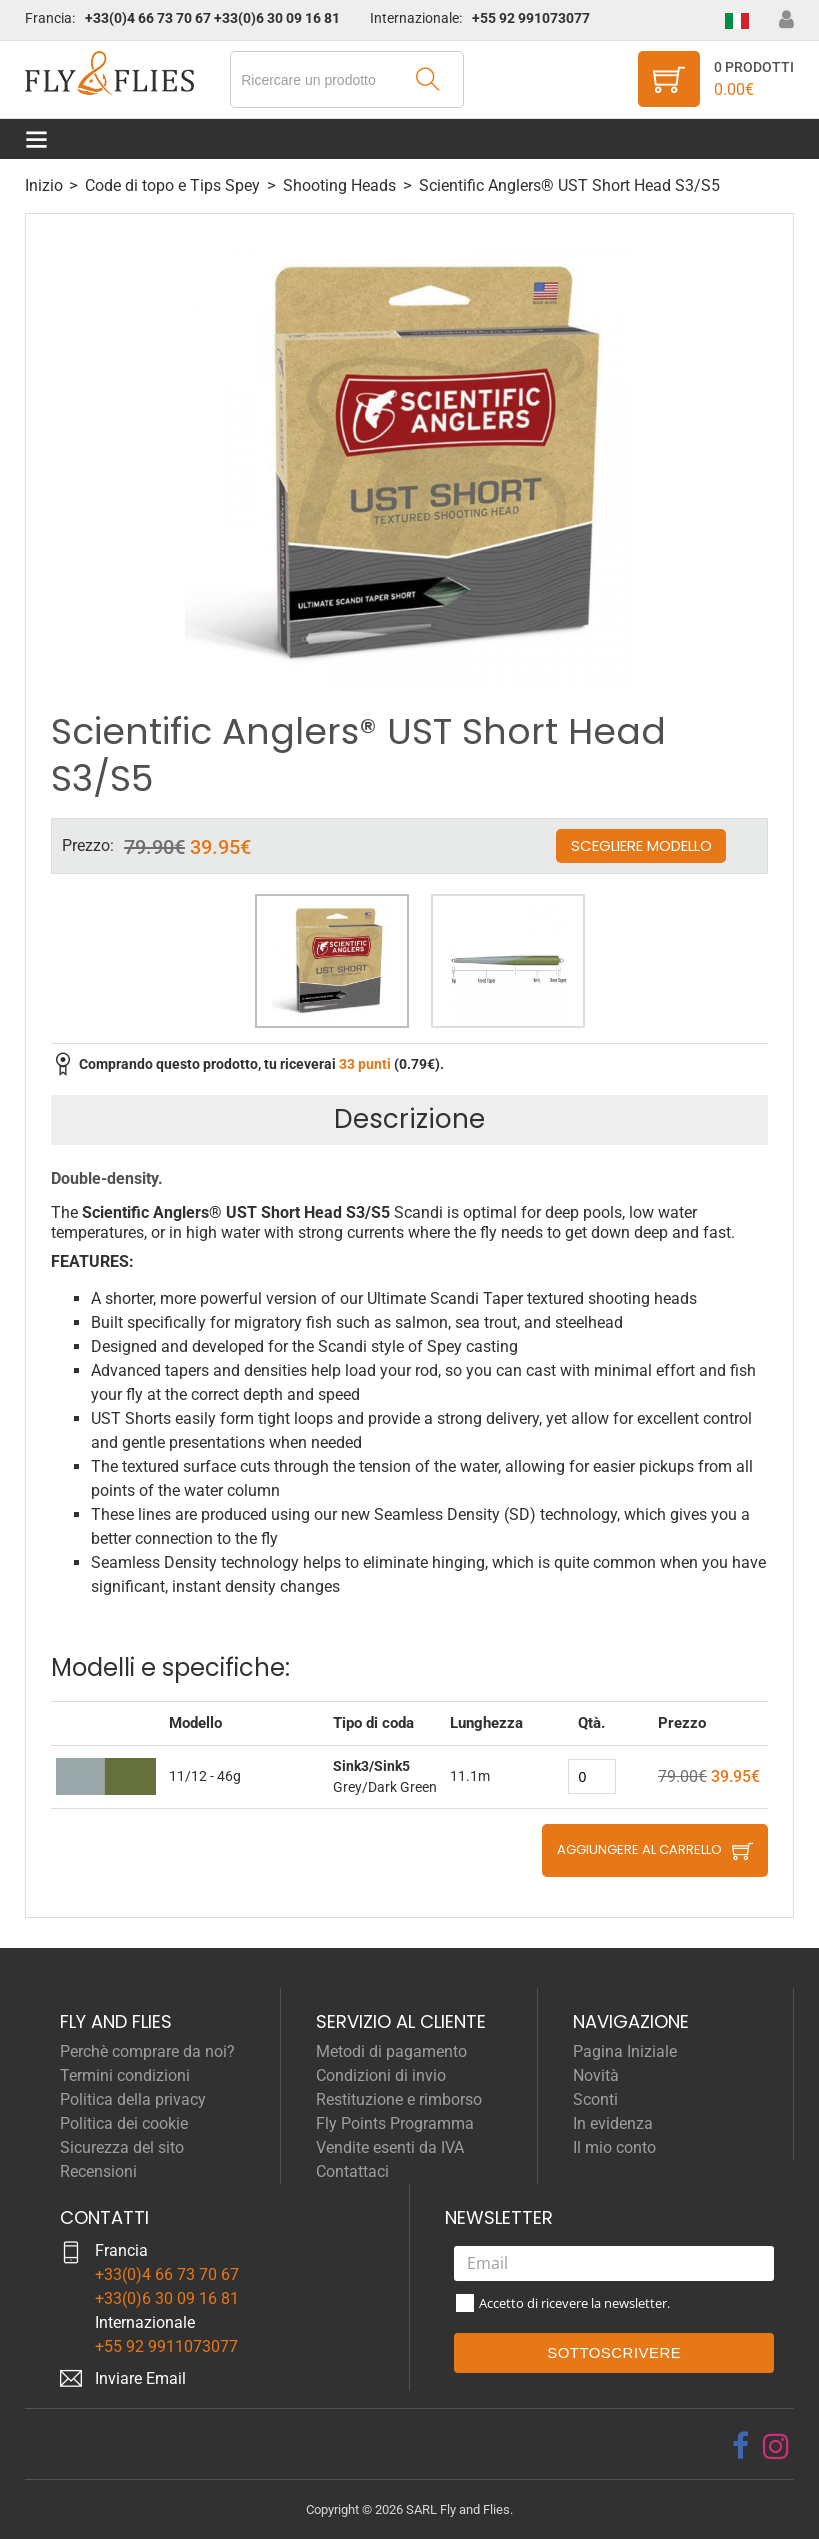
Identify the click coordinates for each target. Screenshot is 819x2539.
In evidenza (613, 2123)
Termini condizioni (125, 2075)
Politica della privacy (133, 2099)
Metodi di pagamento (391, 2051)
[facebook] (740, 2446)
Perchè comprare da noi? (147, 2051)
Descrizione (409, 1119)
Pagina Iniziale (625, 2051)
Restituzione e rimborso (399, 2099)
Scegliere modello (641, 845)
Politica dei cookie (124, 2123)
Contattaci (352, 2171)
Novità (596, 2075)
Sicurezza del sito (122, 2147)
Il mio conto (614, 2147)
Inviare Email (140, 2378)
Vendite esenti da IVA (390, 2147)
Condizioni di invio (381, 2075)
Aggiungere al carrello (639, 1849)
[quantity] (592, 1776)
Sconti (595, 2099)
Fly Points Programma (395, 2123)
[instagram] (776, 2446)
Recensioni (98, 2171)
